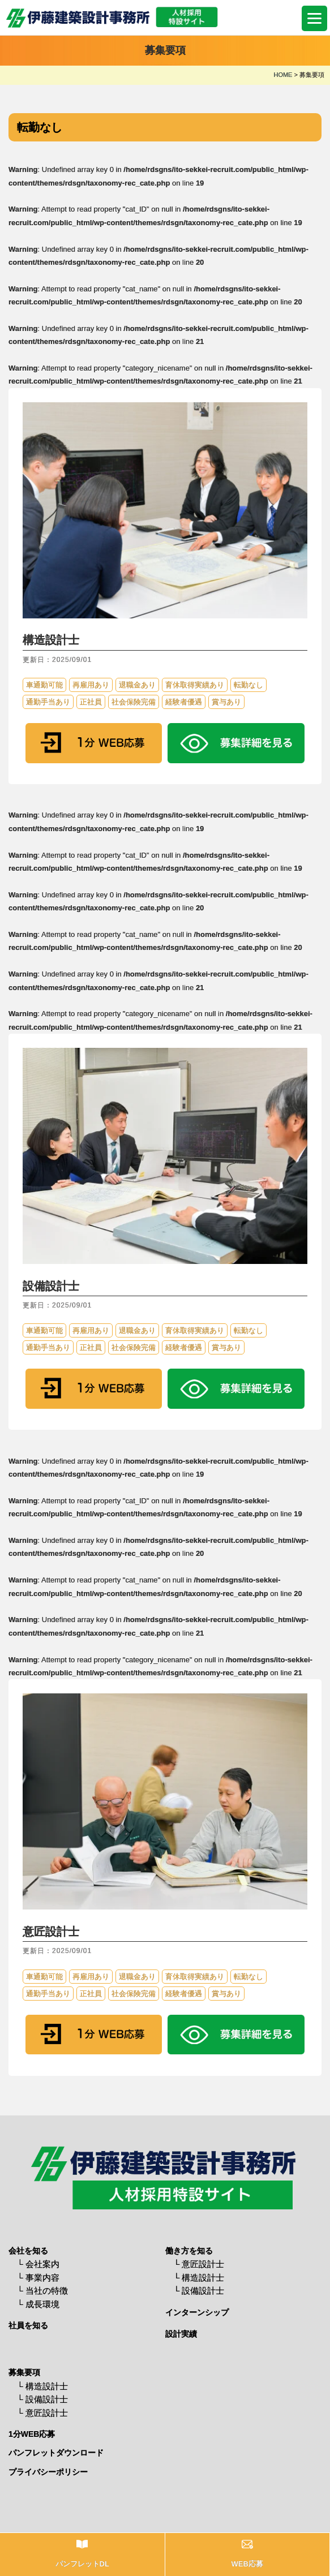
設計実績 (181, 2333)
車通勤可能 (44, 685)
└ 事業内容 (38, 2277)
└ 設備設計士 (199, 2290)
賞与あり (226, 702)
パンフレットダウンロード (56, 2452)
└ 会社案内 (38, 2264)
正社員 (91, 702)
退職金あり (137, 685)
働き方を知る (189, 2250)
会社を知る (28, 2250)
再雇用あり (90, 685)
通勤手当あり (48, 702)
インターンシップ (197, 2312)
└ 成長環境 (38, 2304)
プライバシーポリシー (48, 2471)
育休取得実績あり (194, 685)
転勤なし (248, 685)
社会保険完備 (134, 702)
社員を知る (28, 2325)
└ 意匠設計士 (199, 2264)
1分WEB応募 (31, 2434)
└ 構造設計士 (199, 2277)
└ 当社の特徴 (42, 2290)
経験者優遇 (183, 702)
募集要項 (24, 2372)
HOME (282, 74)
